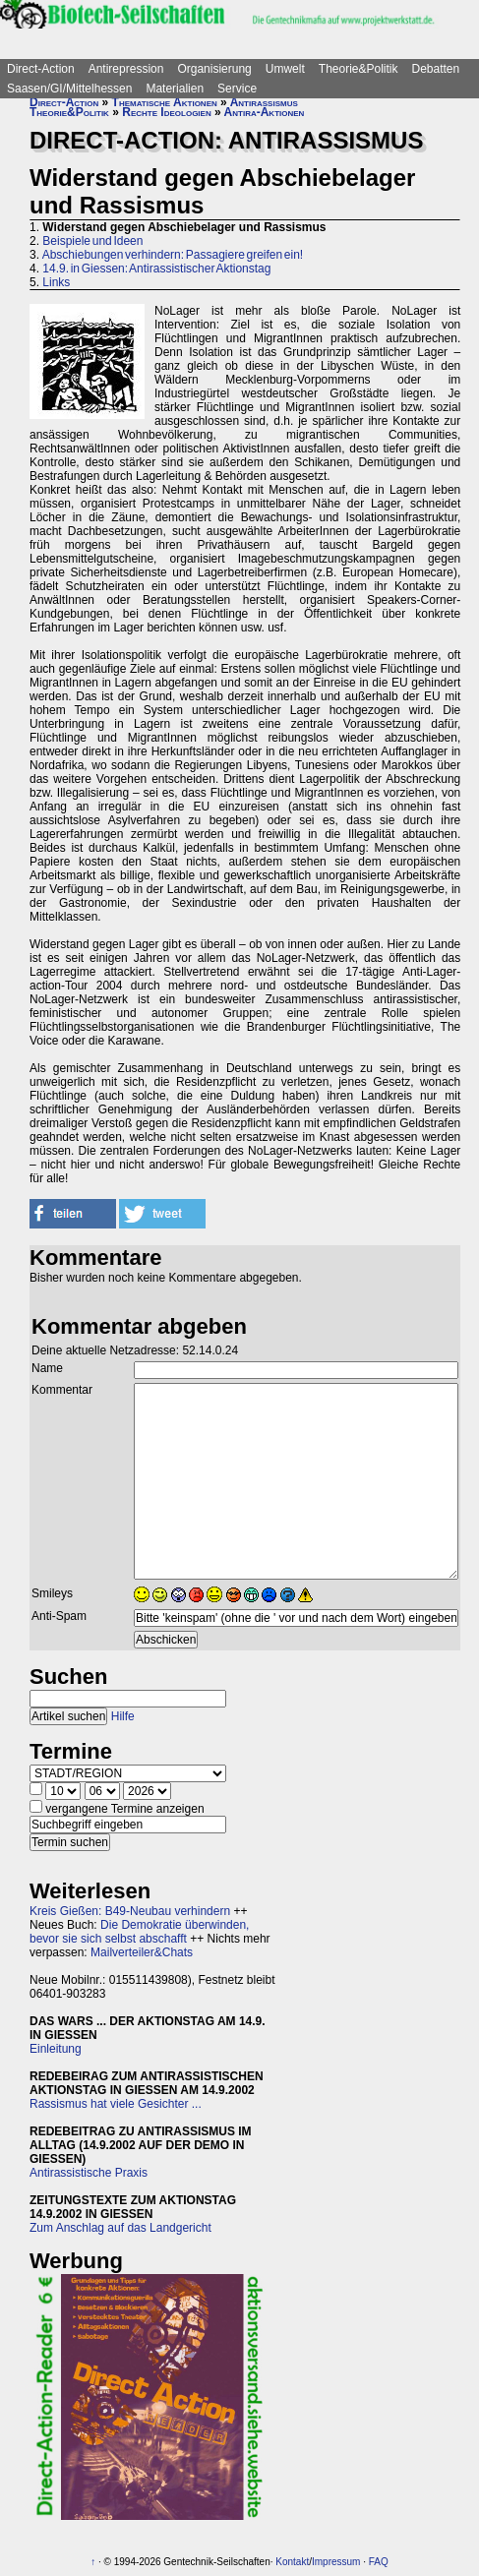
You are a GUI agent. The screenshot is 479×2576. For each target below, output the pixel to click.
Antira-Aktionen (264, 112)
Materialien (175, 88)
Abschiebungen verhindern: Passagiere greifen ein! (173, 255)
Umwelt (285, 69)
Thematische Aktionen (164, 102)
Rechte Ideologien (166, 112)
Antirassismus (264, 102)
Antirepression (126, 69)
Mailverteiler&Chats (141, 1952)
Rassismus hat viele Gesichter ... (116, 2104)
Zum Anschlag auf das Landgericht (120, 2228)
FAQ (379, 2561)
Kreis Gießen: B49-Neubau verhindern (130, 1911)
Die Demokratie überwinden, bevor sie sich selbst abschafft (139, 1932)
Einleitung (56, 2049)
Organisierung (214, 69)
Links (56, 282)
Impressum (336, 2561)
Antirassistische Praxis (89, 2173)
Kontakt (292, 2561)
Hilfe (123, 1716)
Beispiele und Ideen (92, 241)
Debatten (436, 69)
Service (237, 88)
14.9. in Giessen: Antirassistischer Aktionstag (156, 268)
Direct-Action (41, 69)
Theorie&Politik (358, 69)
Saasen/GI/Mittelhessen (69, 88)
